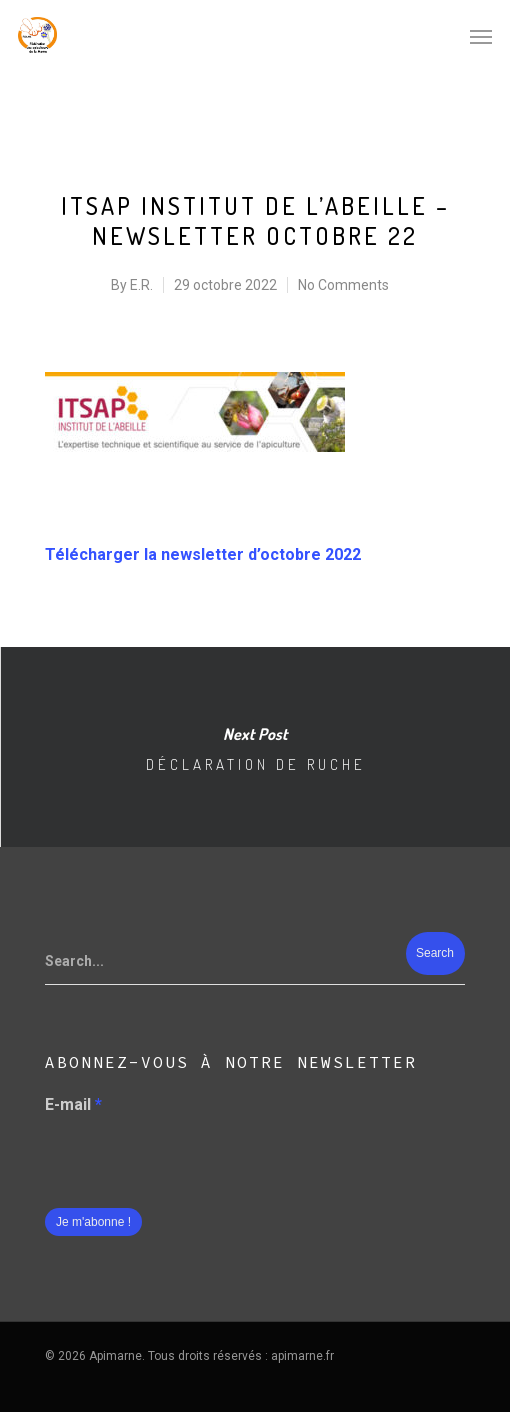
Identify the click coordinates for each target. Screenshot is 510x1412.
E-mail (73, 1104)
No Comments (343, 285)
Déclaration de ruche (255, 747)
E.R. (141, 285)
